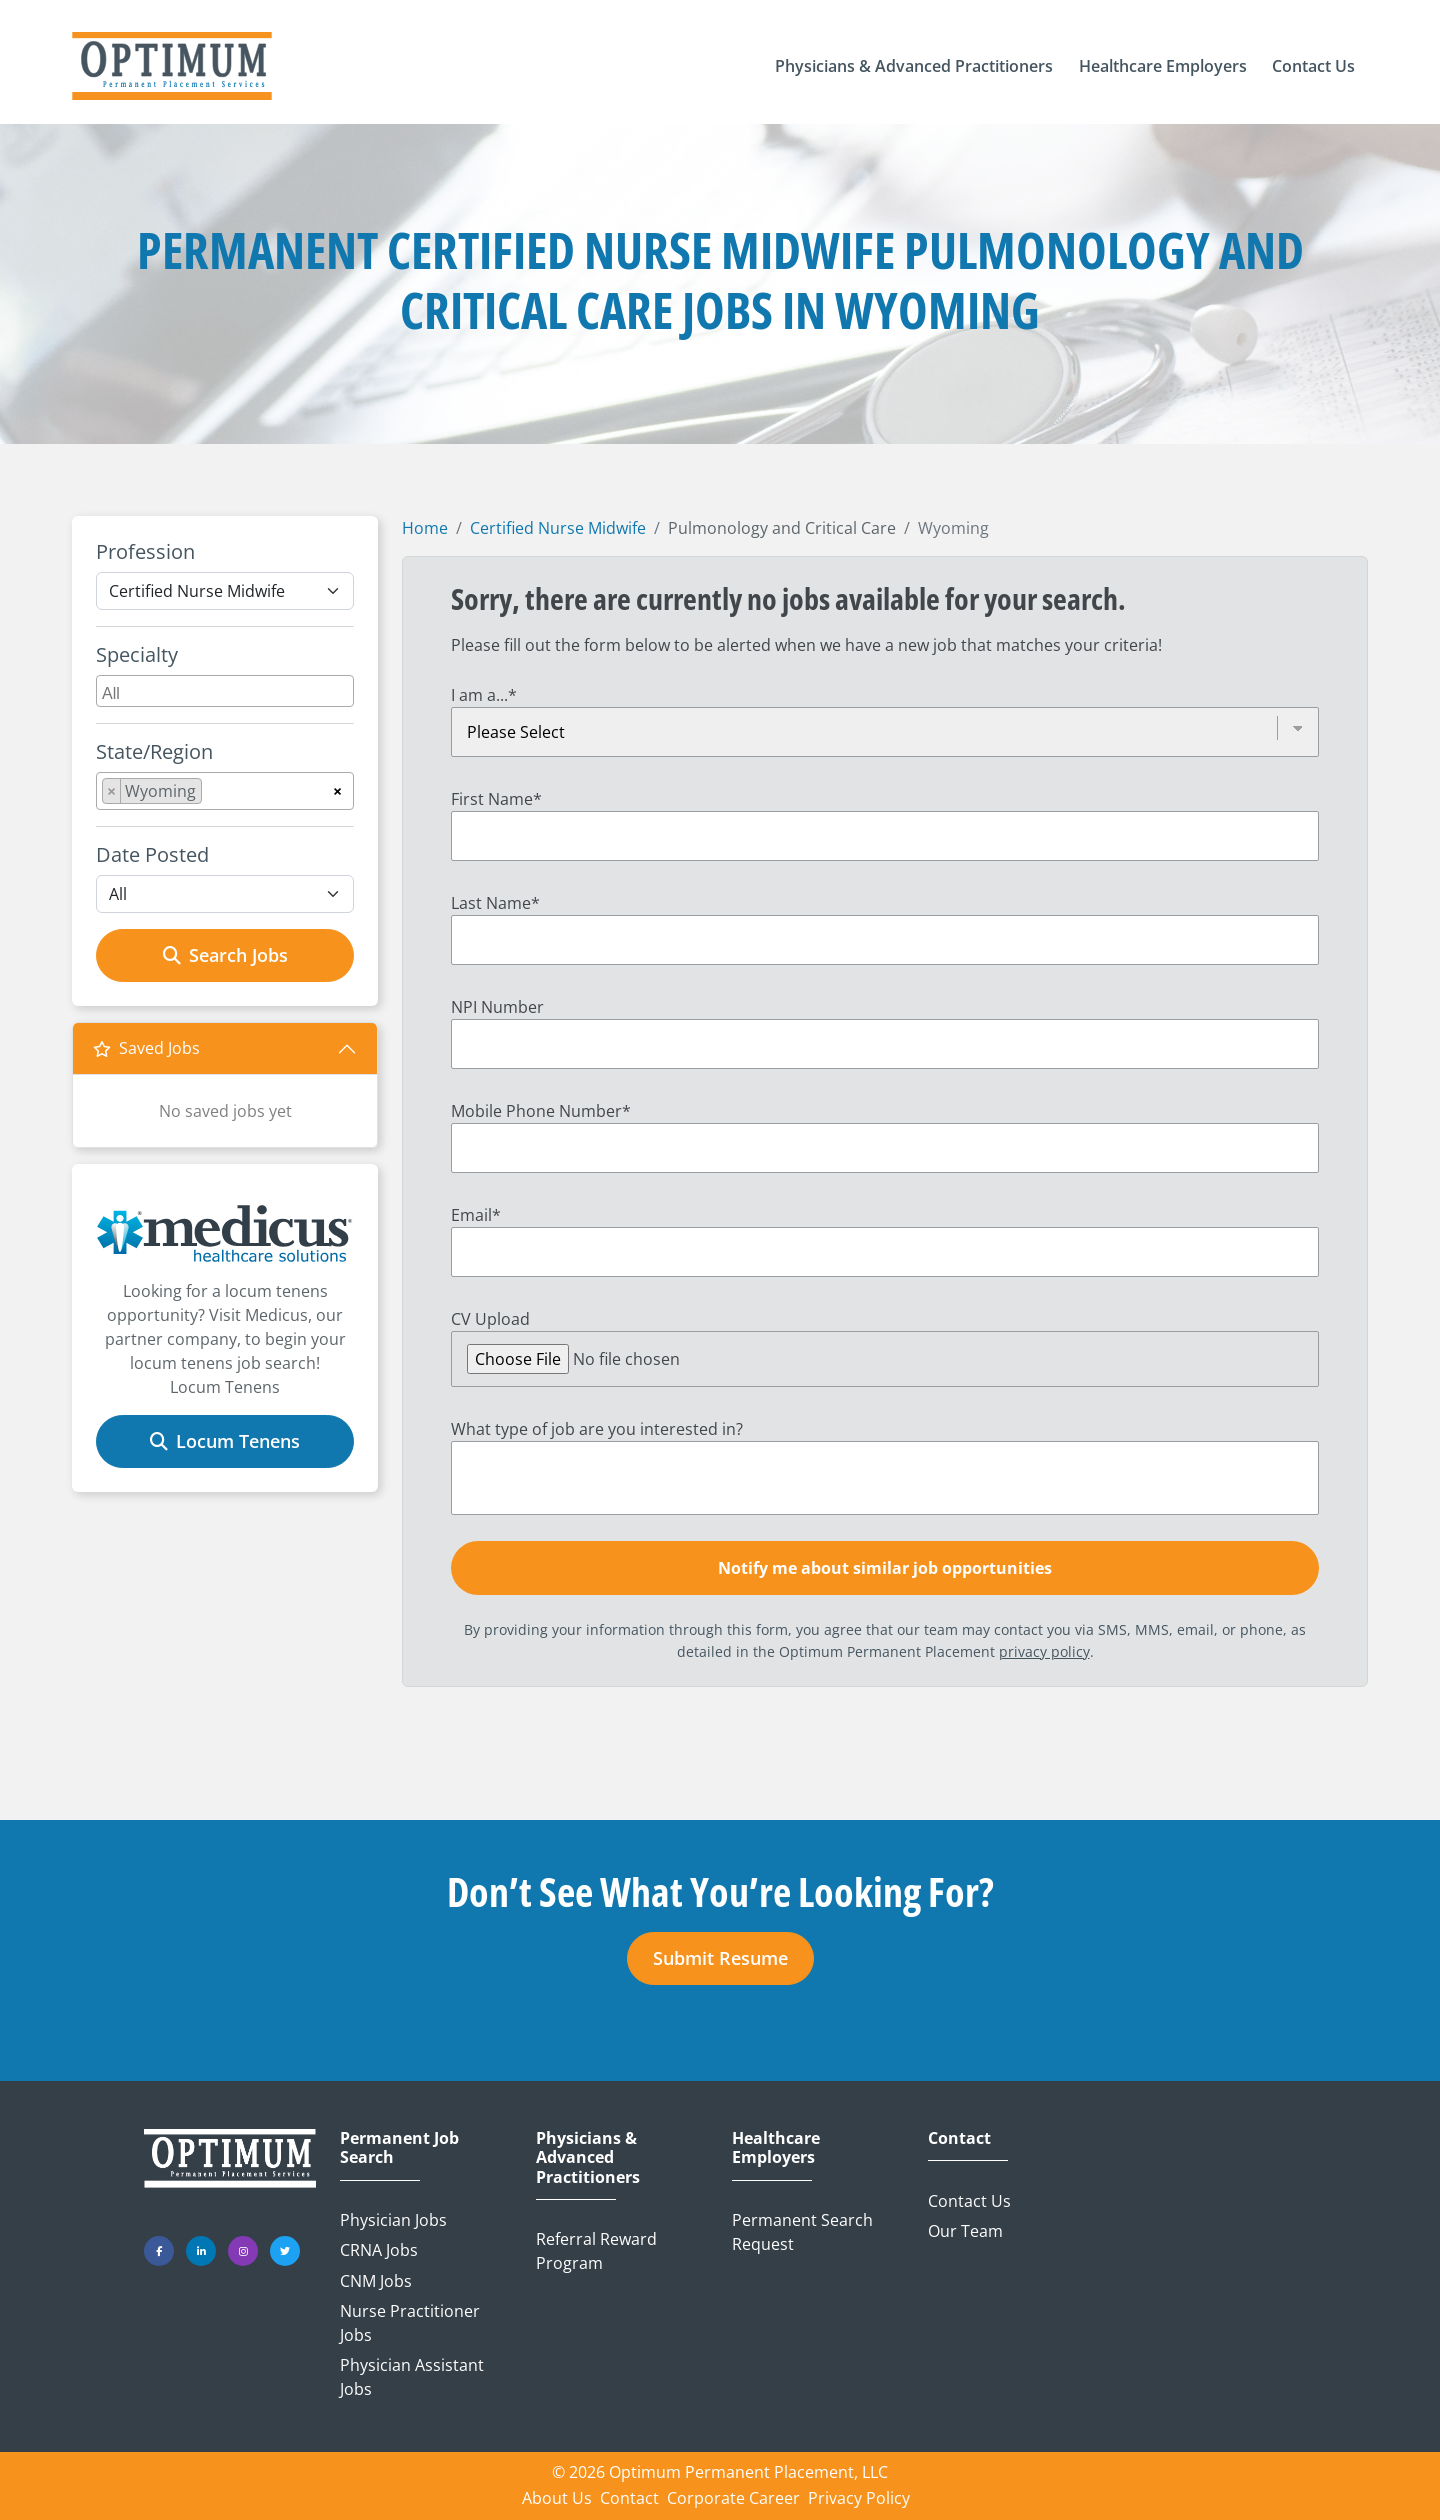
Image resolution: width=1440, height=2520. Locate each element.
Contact (959, 2138)
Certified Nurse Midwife (558, 528)
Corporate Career (733, 2498)
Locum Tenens (225, 1441)
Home (425, 528)
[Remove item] (112, 791)
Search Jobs (225, 955)
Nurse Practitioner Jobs (410, 2323)
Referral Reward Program (596, 2251)
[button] (914, 66)
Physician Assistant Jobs (412, 2377)
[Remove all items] (337, 788)
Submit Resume (720, 1958)
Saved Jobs (146, 1048)
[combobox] (225, 691)
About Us (557, 2498)
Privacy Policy (859, 2498)
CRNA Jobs (379, 2250)
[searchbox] (227, 691)
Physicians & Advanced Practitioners (588, 2158)
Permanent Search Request (802, 2232)
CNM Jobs (376, 2281)
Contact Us (969, 2201)
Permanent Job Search (399, 2148)
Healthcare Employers (776, 2148)
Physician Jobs (393, 2220)
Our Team (965, 2231)
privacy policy (1044, 1651)
